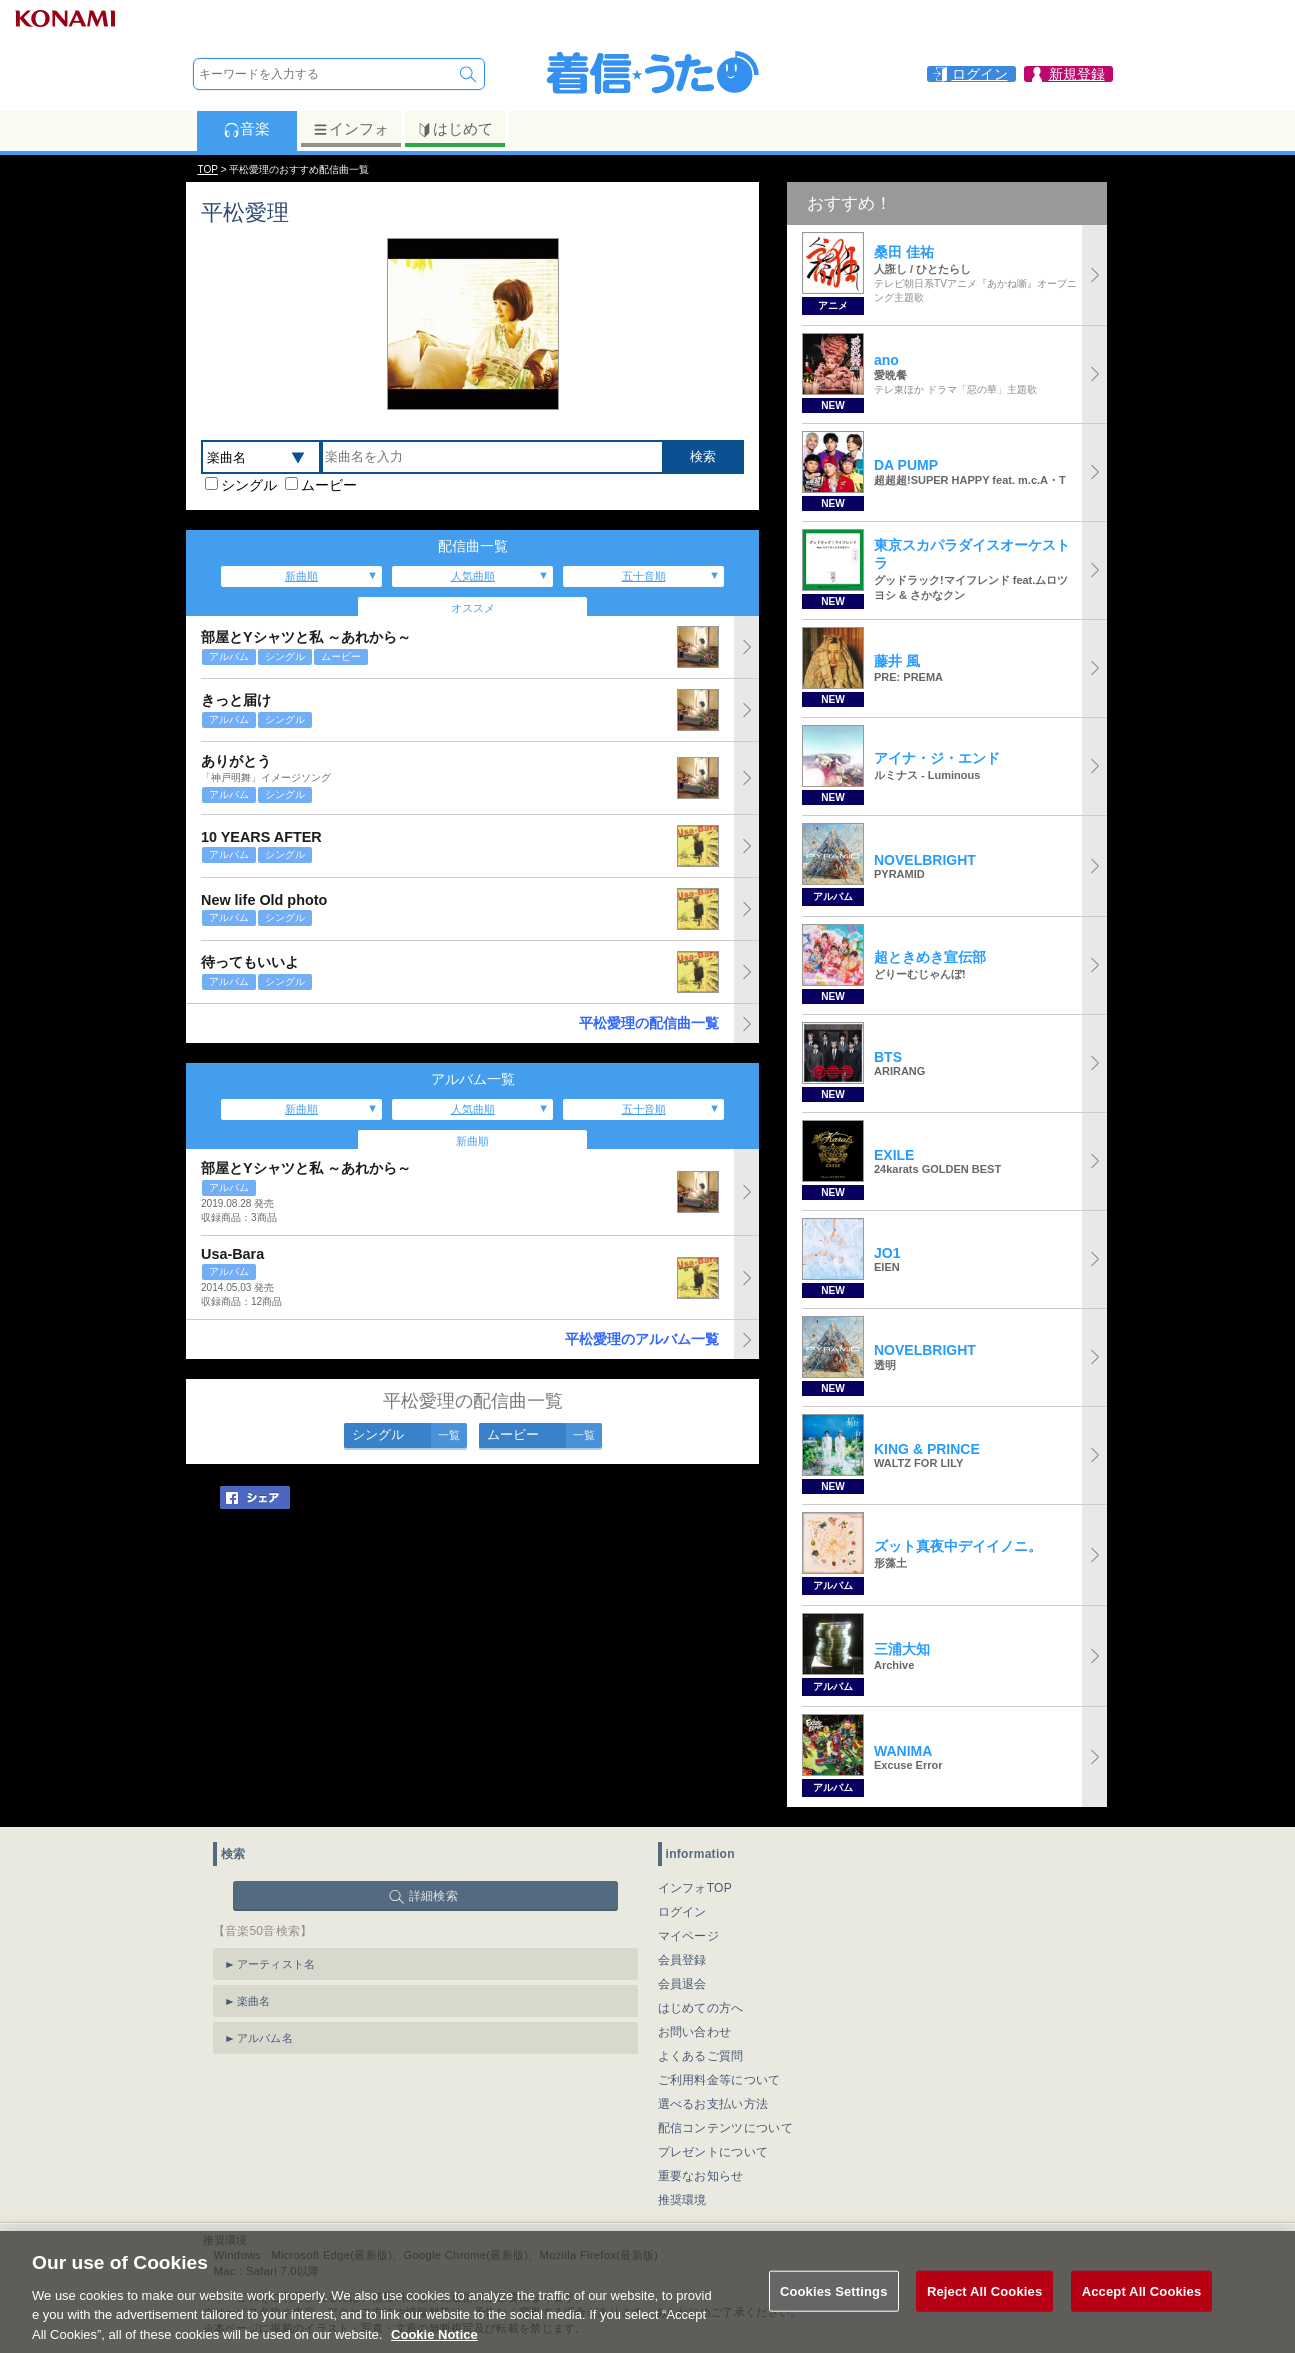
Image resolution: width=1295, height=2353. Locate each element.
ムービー (329, 485)
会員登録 (682, 1960)
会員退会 (682, 1984)
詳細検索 (433, 1896)
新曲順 (301, 576)
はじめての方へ (701, 2008)
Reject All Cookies (984, 2312)
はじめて (454, 129)
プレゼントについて (713, 2152)
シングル (249, 485)
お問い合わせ (695, 2032)
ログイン (682, 1912)
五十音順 (644, 576)
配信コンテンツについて (725, 2128)
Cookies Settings (834, 2312)
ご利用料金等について (719, 2080)
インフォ (350, 129)
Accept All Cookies (1142, 2312)
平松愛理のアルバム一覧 (642, 1339)
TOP (208, 169)
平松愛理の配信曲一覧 (649, 1023)
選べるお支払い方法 (713, 2104)
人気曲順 (473, 576)
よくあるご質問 (701, 2056)
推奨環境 (682, 2200)
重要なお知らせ (701, 2176)
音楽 (246, 129)
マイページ (689, 1936)
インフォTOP (695, 1888)
